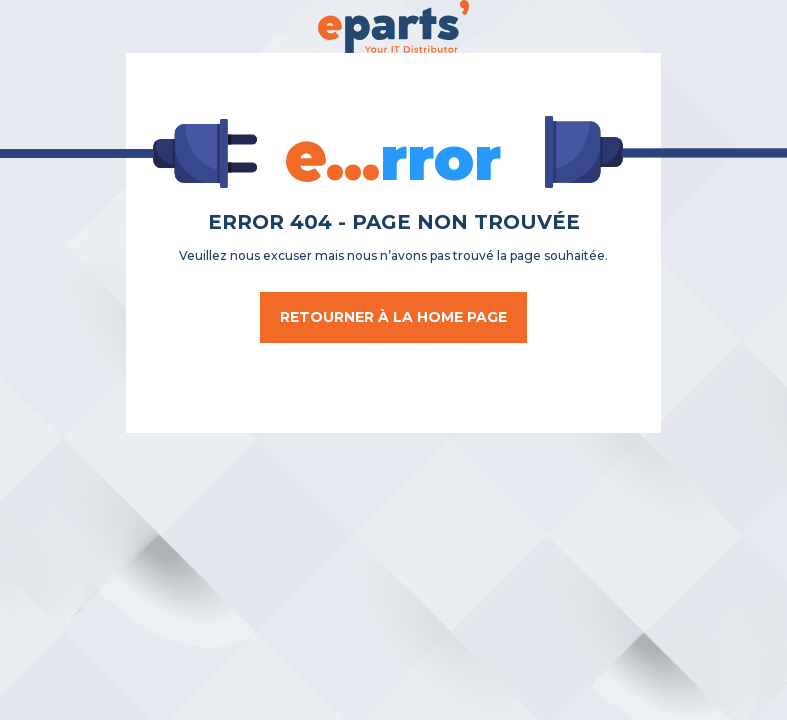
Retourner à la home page (393, 317)
